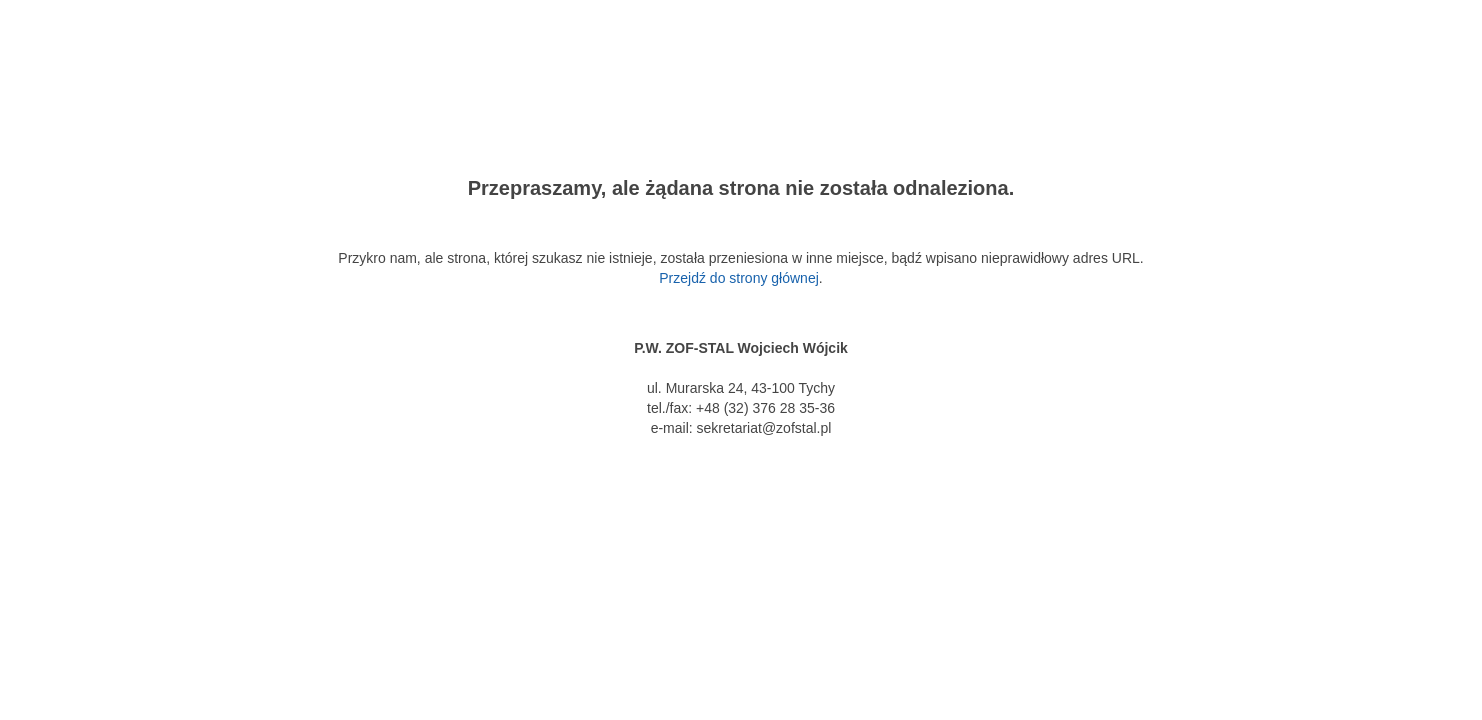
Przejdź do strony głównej (739, 278)
